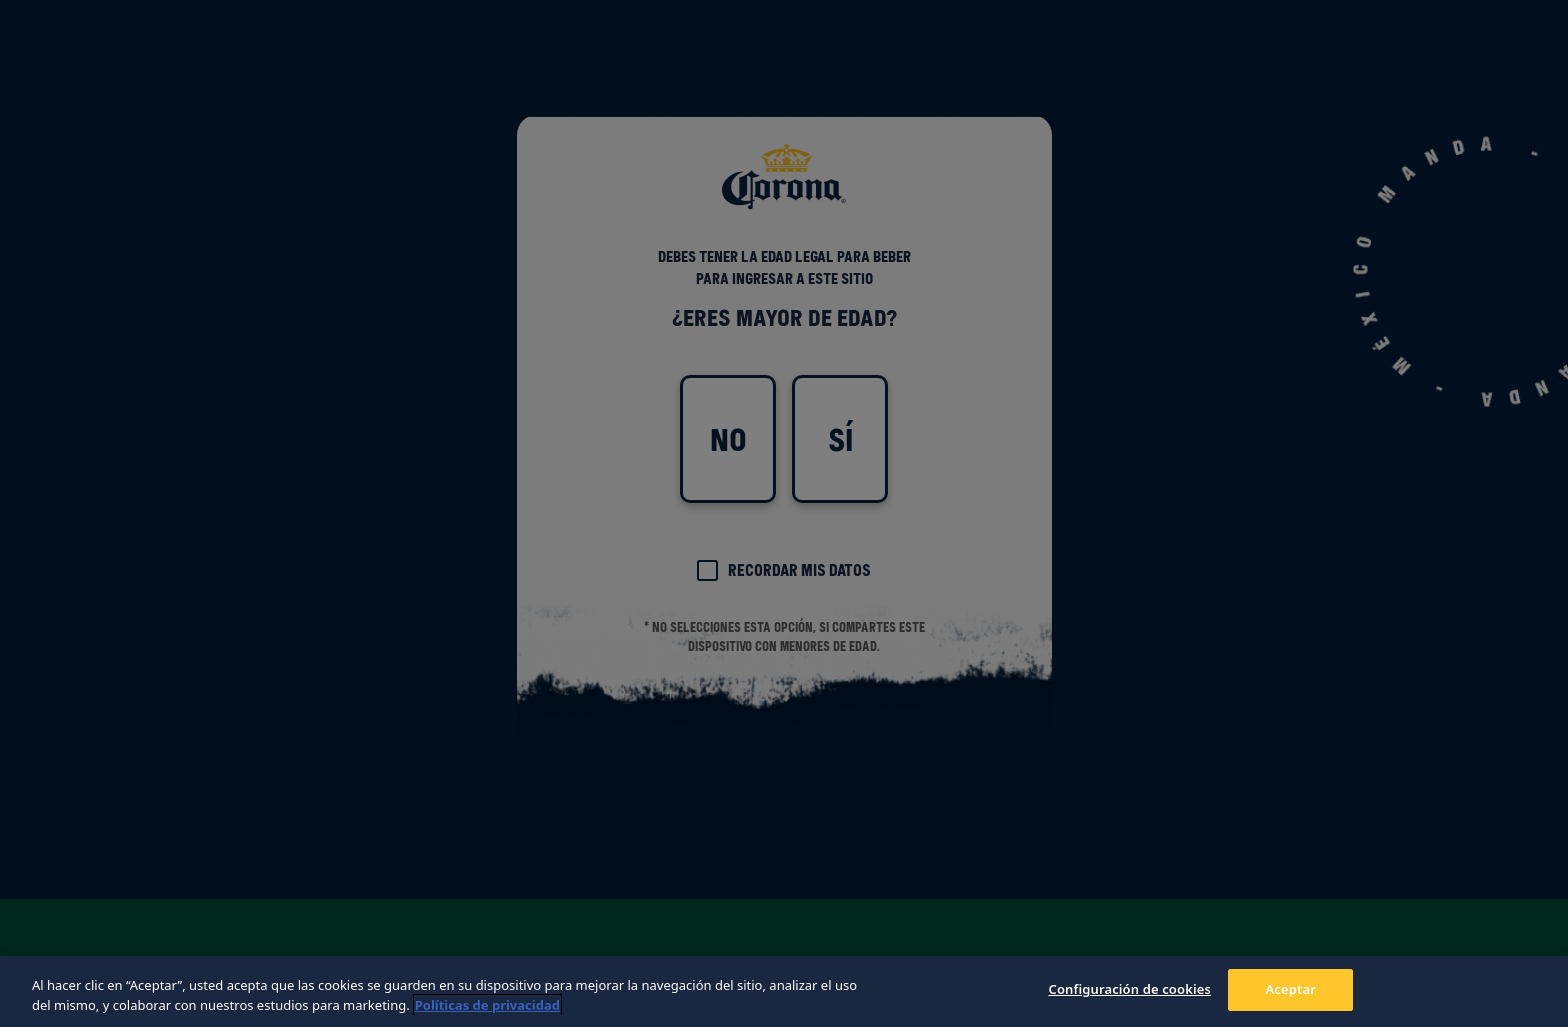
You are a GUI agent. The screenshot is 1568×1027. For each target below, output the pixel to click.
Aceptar (1290, 989)
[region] (784, 991)
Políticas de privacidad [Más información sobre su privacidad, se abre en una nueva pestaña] (487, 1005)
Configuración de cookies (1129, 989)
